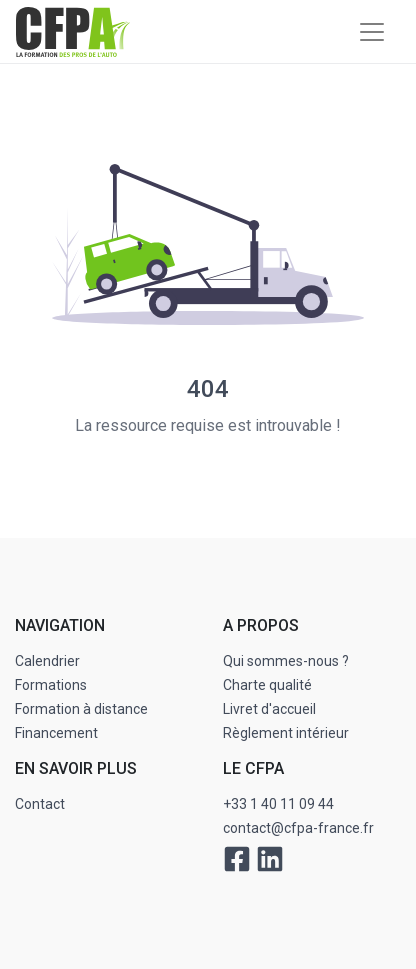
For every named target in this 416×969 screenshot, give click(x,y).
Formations (51, 685)
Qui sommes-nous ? (286, 661)
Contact (40, 804)
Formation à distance (81, 709)
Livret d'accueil (269, 709)
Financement (56, 733)
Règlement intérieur (286, 733)
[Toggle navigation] (372, 32)
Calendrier (47, 661)
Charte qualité (267, 685)
